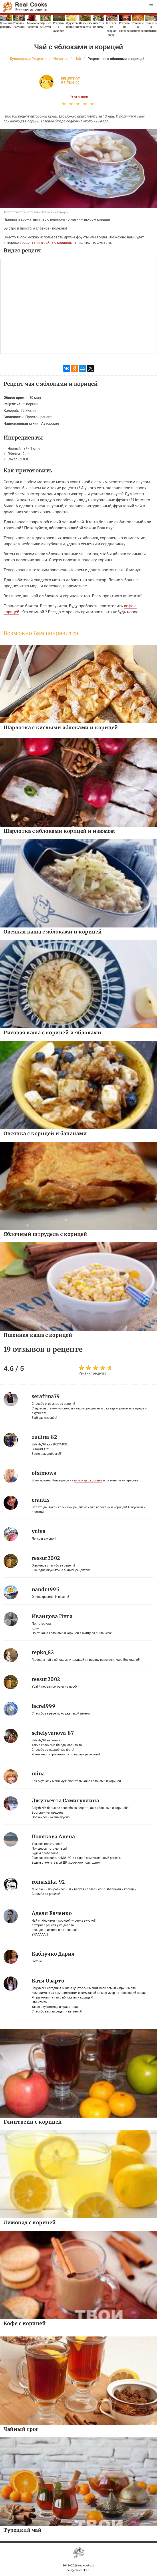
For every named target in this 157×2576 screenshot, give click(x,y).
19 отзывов (78, 97)
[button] (151, 6)
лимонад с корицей (88, 1480)
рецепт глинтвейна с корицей (46, 242)
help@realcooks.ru (79, 2570)
